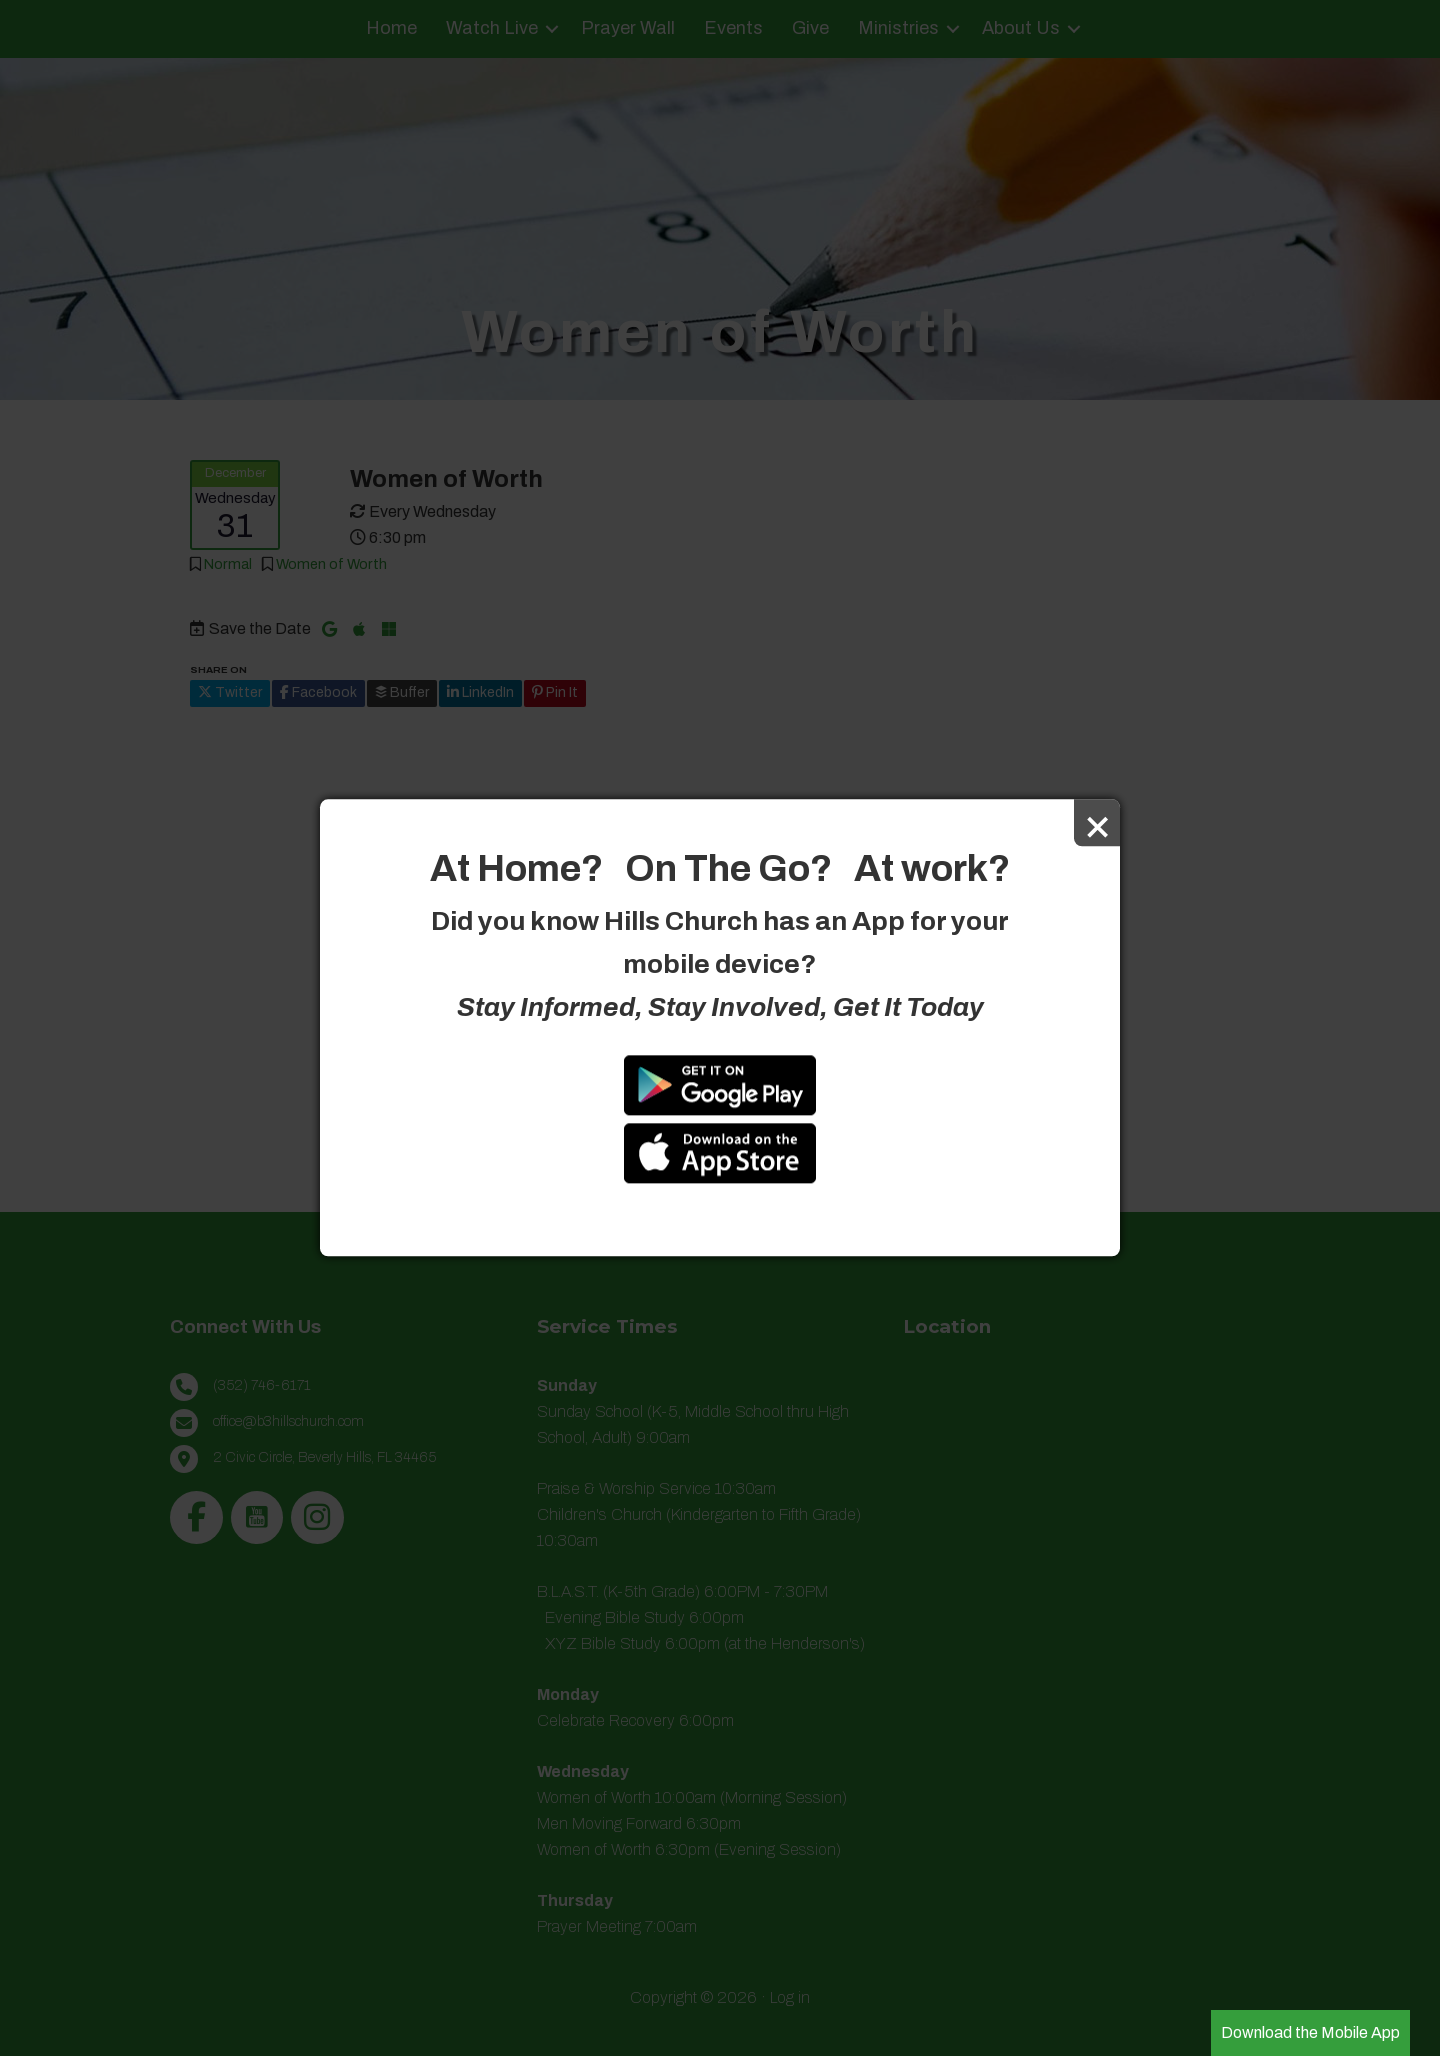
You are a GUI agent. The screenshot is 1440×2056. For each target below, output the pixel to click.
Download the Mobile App (1310, 2032)
